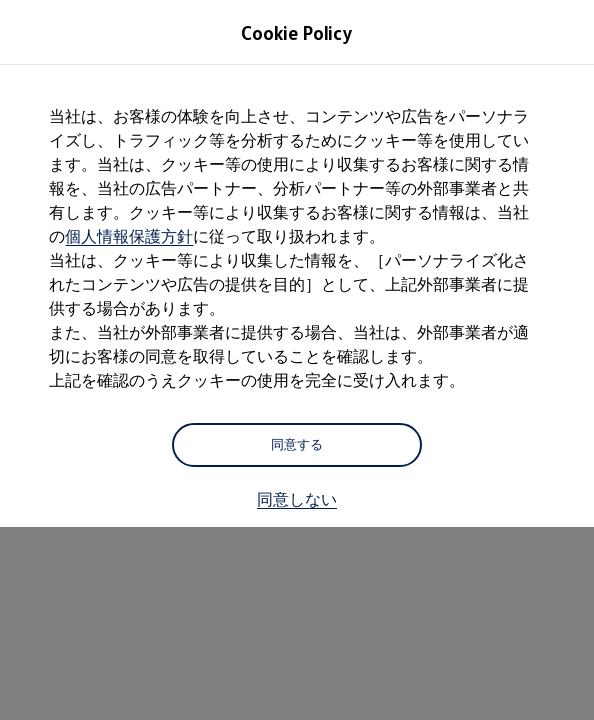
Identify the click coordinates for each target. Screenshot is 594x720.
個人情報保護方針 (129, 236)
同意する (297, 444)
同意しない (297, 499)
